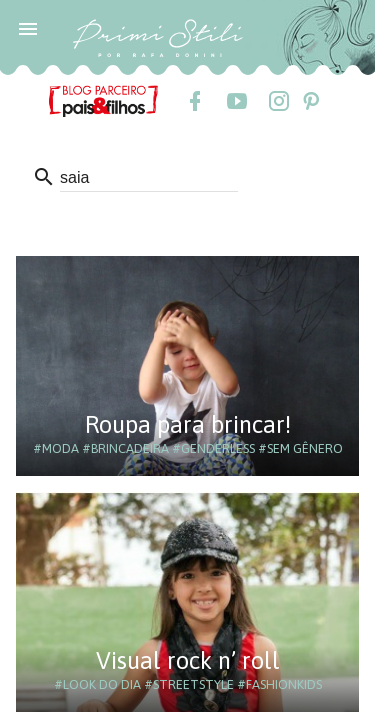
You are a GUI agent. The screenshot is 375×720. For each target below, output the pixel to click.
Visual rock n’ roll (188, 660)
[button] (28, 28)
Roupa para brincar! (188, 424)
